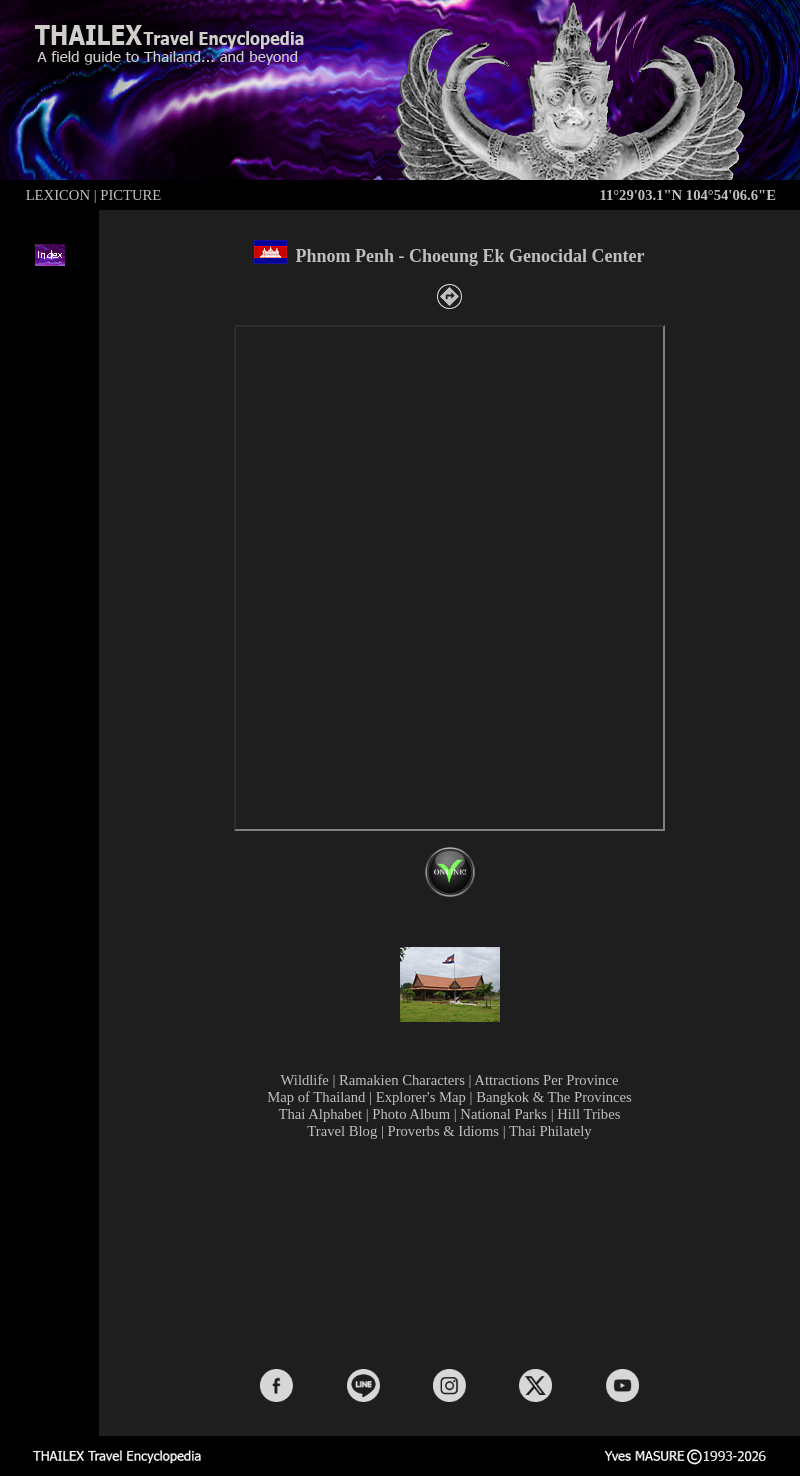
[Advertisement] (453, 1252)
